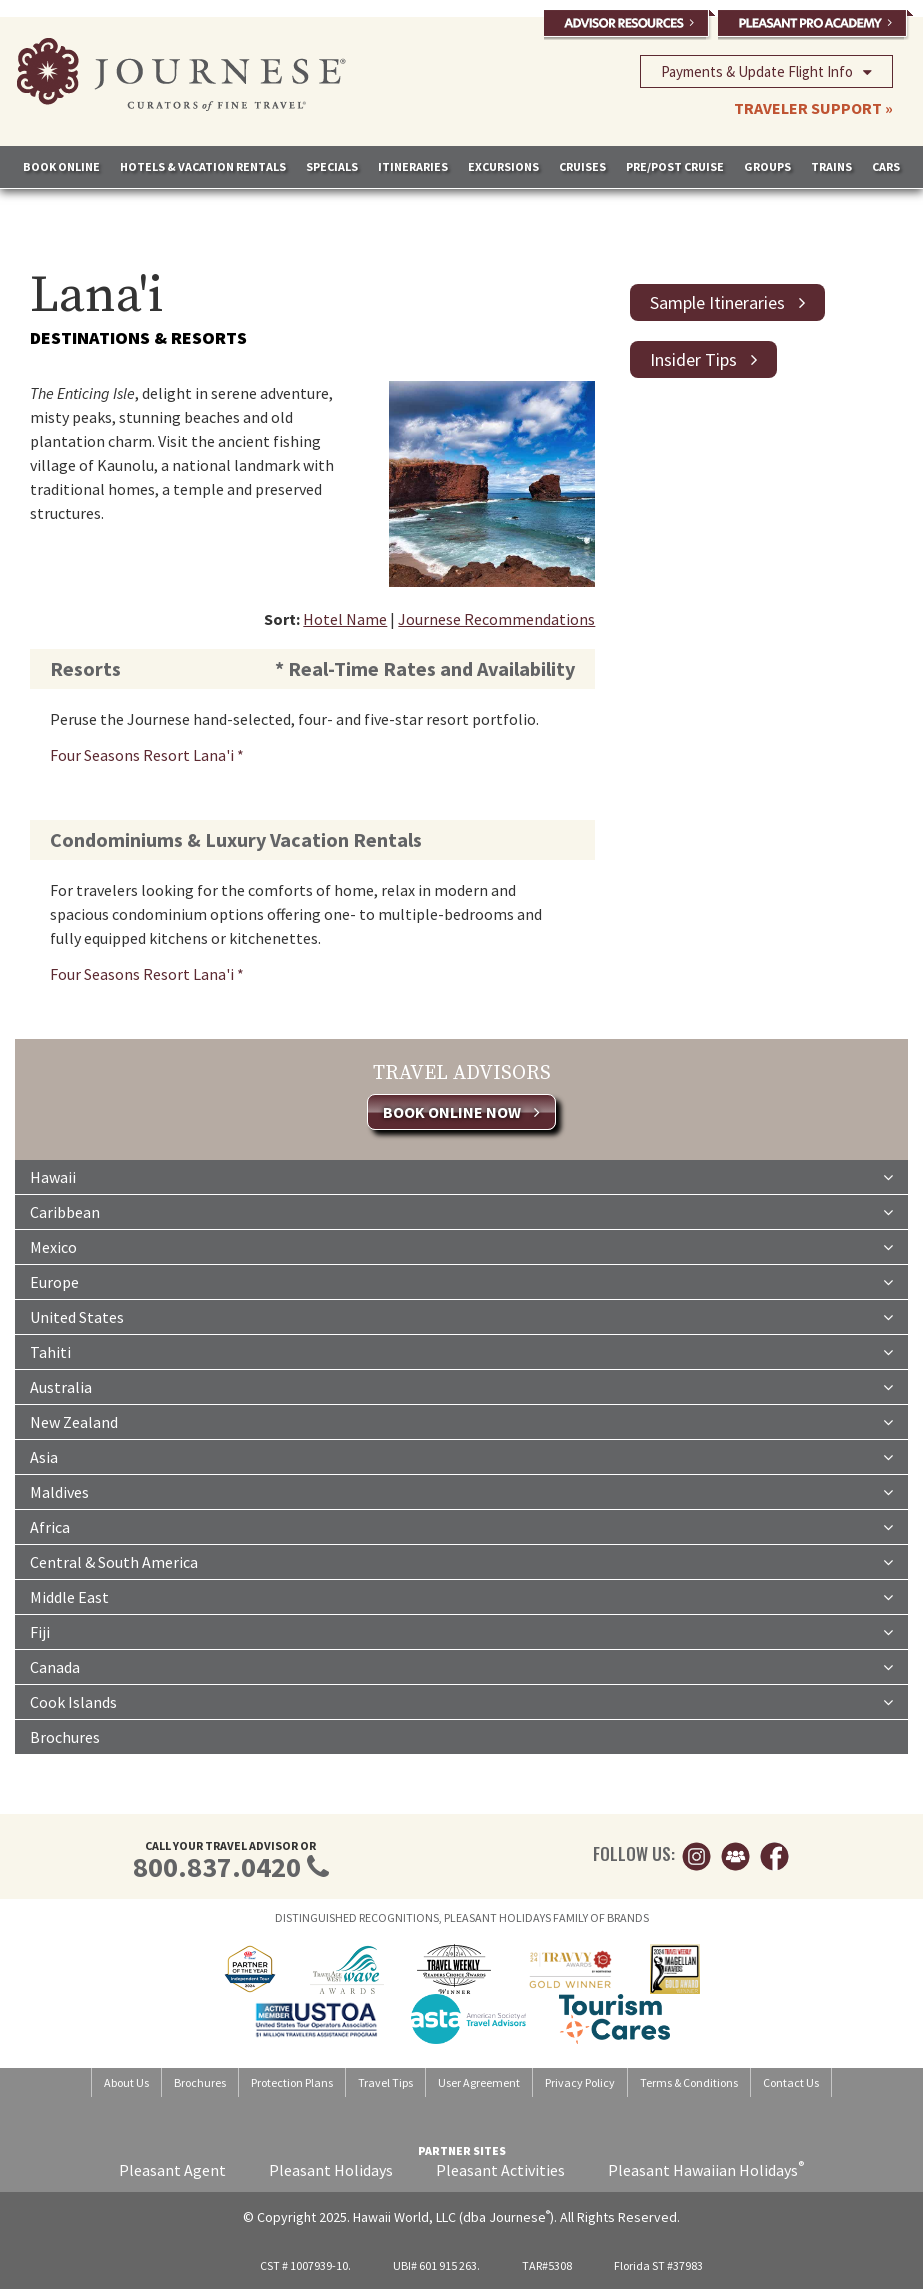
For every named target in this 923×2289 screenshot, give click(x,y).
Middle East (461, 1596)
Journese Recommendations (496, 619)
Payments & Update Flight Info (766, 71)
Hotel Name (345, 619)
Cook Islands (461, 1701)
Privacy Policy (580, 2082)
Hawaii (461, 1176)
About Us (126, 2082)
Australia (461, 1386)
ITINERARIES (413, 166)
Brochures (65, 1737)
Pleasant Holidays (331, 2170)
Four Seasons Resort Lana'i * (147, 755)
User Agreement (479, 2082)
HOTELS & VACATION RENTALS (203, 166)
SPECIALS (332, 166)
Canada (461, 1666)
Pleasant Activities (500, 2170)
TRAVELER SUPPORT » (813, 108)
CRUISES (582, 166)
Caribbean (461, 1211)
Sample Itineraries (727, 302)
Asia (461, 1456)
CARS (886, 166)
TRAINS (831, 166)
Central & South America (461, 1561)
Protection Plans (292, 2082)
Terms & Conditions (689, 2082)
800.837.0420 (217, 1867)
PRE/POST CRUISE (675, 166)
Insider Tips (703, 359)
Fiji (461, 1631)
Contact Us (791, 2082)
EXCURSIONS (503, 166)
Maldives (461, 1491)
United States (461, 1316)
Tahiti (461, 1351)
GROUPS (767, 166)
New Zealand (461, 1421)
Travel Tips (385, 2082)
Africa (461, 1526)
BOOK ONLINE (61, 166)
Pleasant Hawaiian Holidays (706, 2170)
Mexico (461, 1246)
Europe (461, 1281)
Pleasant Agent (172, 2170)
